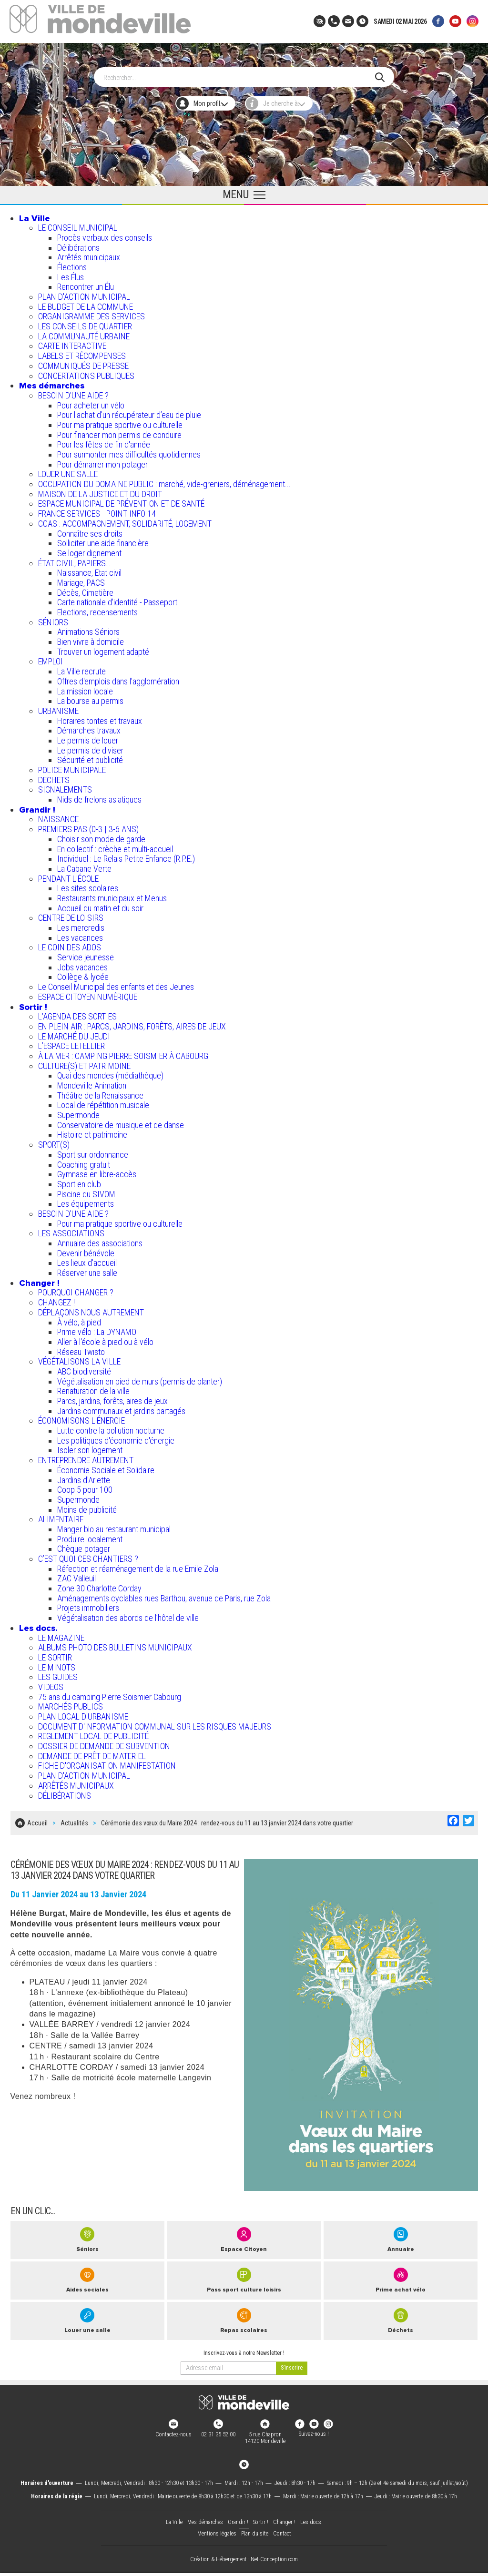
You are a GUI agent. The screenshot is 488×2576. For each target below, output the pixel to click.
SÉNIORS (53, 617)
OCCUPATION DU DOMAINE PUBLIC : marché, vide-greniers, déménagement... (164, 479)
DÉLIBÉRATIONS (64, 1791)
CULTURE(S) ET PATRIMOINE (84, 1061)
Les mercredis (80, 923)
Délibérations (78, 243)
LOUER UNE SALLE (68, 469)
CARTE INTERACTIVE (72, 341)
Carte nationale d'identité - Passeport (117, 597)
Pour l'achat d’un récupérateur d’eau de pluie (129, 410)
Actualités (74, 1816)
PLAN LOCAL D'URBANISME (83, 1712)
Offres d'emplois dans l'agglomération (118, 677)
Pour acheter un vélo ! (92, 401)
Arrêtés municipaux (88, 252)
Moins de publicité (87, 1505)
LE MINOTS (56, 1663)
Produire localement (89, 1534)
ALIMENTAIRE (60, 1514)
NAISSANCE (58, 815)
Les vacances (80, 933)
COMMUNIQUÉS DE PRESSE (83, 361)
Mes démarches (51, 381)
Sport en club (79, 1179)
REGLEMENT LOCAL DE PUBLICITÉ (93, 1731)
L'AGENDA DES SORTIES (77, 1012)
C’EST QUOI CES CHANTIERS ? (88, 1554)
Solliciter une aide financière (103, 538)
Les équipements (85, 1199)
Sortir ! (33, 1002)
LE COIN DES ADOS (69, 942)
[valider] (291, 2358)
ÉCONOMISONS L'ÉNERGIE (81, 1416)
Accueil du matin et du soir (100, 903)
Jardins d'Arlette (83, 1475)
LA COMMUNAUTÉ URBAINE (84, 331)
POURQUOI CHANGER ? (75, 1288)
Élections (72, 262)
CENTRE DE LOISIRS (70, 913)
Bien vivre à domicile (90, 637)
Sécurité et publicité (90, 755)
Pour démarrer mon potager (102, 460)
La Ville (34, 213)
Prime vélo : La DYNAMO (96, 1327)
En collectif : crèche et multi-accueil (115, 844)
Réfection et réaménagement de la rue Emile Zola (137, 1564)
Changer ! (39, 1278)
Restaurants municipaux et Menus (112, 893)
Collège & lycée (83, 972)
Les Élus (70, 272)
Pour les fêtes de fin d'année (103, 440)
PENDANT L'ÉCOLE (68, 874)
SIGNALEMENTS (65, 785)
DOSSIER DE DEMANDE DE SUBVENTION (104, 1741)
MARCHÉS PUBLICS (70, 1702)
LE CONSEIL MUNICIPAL (77, 223)
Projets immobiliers (88, 1604)
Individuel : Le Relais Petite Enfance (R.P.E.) (126, 854)
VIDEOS (50, 1682)
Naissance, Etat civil (89, 568)
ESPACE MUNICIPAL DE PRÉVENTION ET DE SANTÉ (121, 499)
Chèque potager (83, 1544)
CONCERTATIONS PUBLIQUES (86, 371)
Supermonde (78, 1110)
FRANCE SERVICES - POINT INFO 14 (97, 509)
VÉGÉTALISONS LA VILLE (79, 1357)
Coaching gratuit (83, 1160)
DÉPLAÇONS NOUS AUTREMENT (91, 1308)
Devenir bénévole (85, 1248)
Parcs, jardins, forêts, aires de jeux (112, 1396)
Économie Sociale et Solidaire (105, 1465)
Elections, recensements (97, 607)
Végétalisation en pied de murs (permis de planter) (139, 1377)
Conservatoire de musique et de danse (120, 1120)
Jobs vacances (82, 962)
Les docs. (38, 1623)
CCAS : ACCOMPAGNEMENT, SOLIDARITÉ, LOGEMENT (125, 519)
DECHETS (54, 775)
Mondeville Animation (91, 1081)
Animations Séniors (88, 627)
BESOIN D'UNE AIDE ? (73, 391)
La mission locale (85, 687)
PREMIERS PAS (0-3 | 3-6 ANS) (88, 824)
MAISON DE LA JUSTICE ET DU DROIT (100, 489)
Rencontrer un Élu (85, 282)
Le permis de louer (87, 736)
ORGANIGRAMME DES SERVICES (91, 311)
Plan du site (254, 2524)
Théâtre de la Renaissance (100, 1091)
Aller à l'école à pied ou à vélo (105, 1337)
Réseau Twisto (81, 1347)
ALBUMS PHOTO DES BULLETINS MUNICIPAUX (115, 1643)
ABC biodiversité (84, 1367)
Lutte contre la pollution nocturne (110, 1426)
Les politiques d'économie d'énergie (115, 1436)
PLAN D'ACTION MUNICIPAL (84, 292)
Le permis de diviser (90, 746)
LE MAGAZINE (61, 1633)
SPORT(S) (54, 1140)
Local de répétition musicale (103, 1100)
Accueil (37, 1816)
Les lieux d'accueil (87, 1258)
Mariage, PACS (81, 578)
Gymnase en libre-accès (96, 1169)
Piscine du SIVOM (86, 1189)
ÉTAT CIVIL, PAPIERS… (74, 558)
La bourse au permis (90, 696)
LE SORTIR (55, 1653)
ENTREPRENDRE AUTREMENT (85, 1455)
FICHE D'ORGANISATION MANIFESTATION (107, 1761)
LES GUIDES (58, 1672)
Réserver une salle (87, 1268)
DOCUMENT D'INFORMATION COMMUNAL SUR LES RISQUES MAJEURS (154, 1722)
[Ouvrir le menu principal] (244, 190)
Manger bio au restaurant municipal (114, 1524)
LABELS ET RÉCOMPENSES (82, 351)
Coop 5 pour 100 (84, 1485)
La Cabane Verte (84, 864)
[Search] (239, 72)
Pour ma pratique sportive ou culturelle (120, 420)
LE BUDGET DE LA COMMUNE (85, 302)
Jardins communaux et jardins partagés (121, 1406)
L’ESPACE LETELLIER (71, 1041)
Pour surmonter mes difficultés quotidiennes (129, 450)
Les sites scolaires (87, 883)
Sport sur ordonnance (92, 1150)
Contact (282, 2524)
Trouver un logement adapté (103, 647)
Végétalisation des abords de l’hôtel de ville (128, 1613)
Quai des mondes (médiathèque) (110, 1071)
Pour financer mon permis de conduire (119, 430)
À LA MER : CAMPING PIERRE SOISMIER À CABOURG (123, 1051)
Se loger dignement (89, 548)
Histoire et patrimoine (92, 1130)
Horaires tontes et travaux (99, 716)
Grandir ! (37, 805)
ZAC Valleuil (76, 1573)
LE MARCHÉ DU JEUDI (74, 1032)
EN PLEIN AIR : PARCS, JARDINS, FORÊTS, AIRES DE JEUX (132, 1022)
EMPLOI (50, 657)
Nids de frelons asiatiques (99, 795)
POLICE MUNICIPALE (72, 765)
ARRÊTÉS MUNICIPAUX (76, 1781)
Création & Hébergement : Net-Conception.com (244, 2550)
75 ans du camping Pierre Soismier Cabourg (109, 1692)
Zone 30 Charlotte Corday (99, 1583)
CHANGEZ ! (56, 1298)
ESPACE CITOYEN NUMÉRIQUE (87, 992)
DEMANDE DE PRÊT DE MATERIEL (92, 1751)
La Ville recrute (81, 667)
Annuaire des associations (99, 1238)
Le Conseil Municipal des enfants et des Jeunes (116, 982)
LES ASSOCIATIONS (71, 1228)
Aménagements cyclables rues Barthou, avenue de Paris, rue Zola (164, 1593)
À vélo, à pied (79, 1318)
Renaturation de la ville (93, 1386)
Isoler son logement (89, 1446)
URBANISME (58, 706)
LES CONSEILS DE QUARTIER (85, 321)
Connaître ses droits (89, 529)
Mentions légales (216, 2524)
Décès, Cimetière (85, 588)
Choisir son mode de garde (101, 834)
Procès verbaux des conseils (104, 233)
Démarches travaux (89, 726)
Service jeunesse (85, 952)
